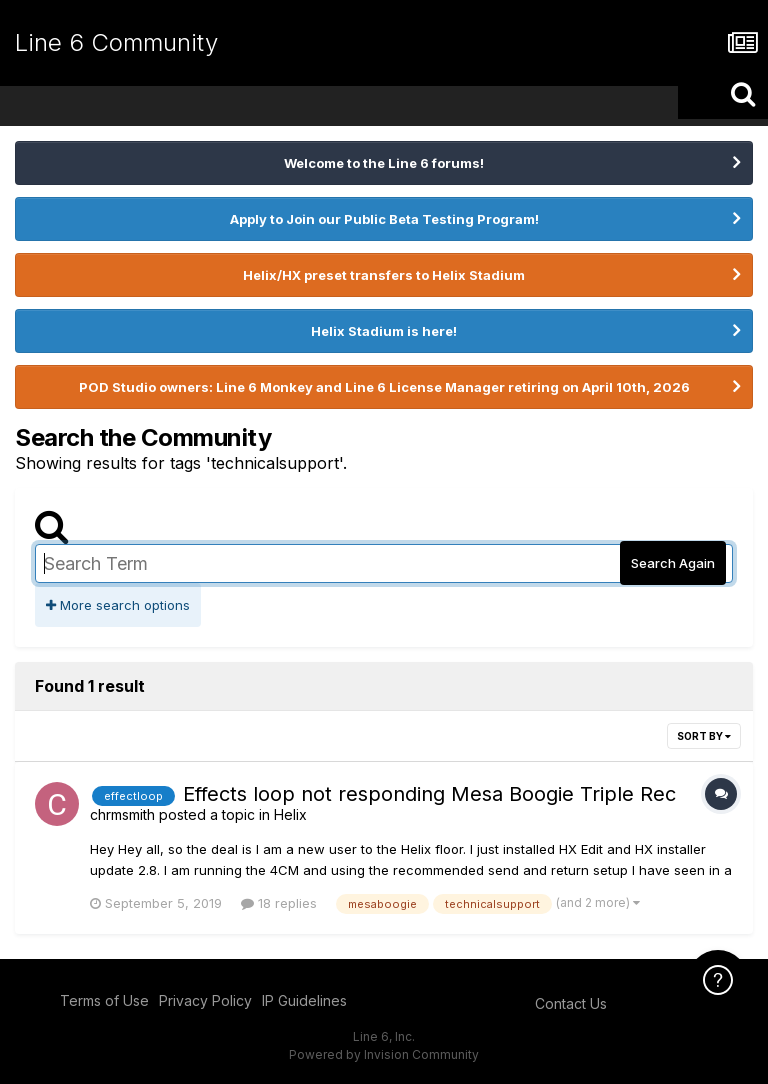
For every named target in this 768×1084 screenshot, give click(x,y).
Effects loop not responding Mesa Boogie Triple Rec (429, 794)
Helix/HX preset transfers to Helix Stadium (384, 275)
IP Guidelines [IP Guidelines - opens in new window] (304, 1000)
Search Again (673, 563)
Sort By (704, 736)
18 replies (279, 903)
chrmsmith (122, 814)
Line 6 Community (116, 42)
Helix (290, 814)
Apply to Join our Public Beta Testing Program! (384, 219)
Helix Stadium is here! (384, 331)
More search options (118, 605)
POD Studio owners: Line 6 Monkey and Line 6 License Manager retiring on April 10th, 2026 (384, 387)
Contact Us (571, 1003)
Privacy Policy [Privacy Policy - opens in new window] (205, 1000)
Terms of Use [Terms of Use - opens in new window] (104, 1000)
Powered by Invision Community (384, 1054)
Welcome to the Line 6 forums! (384, 163)
